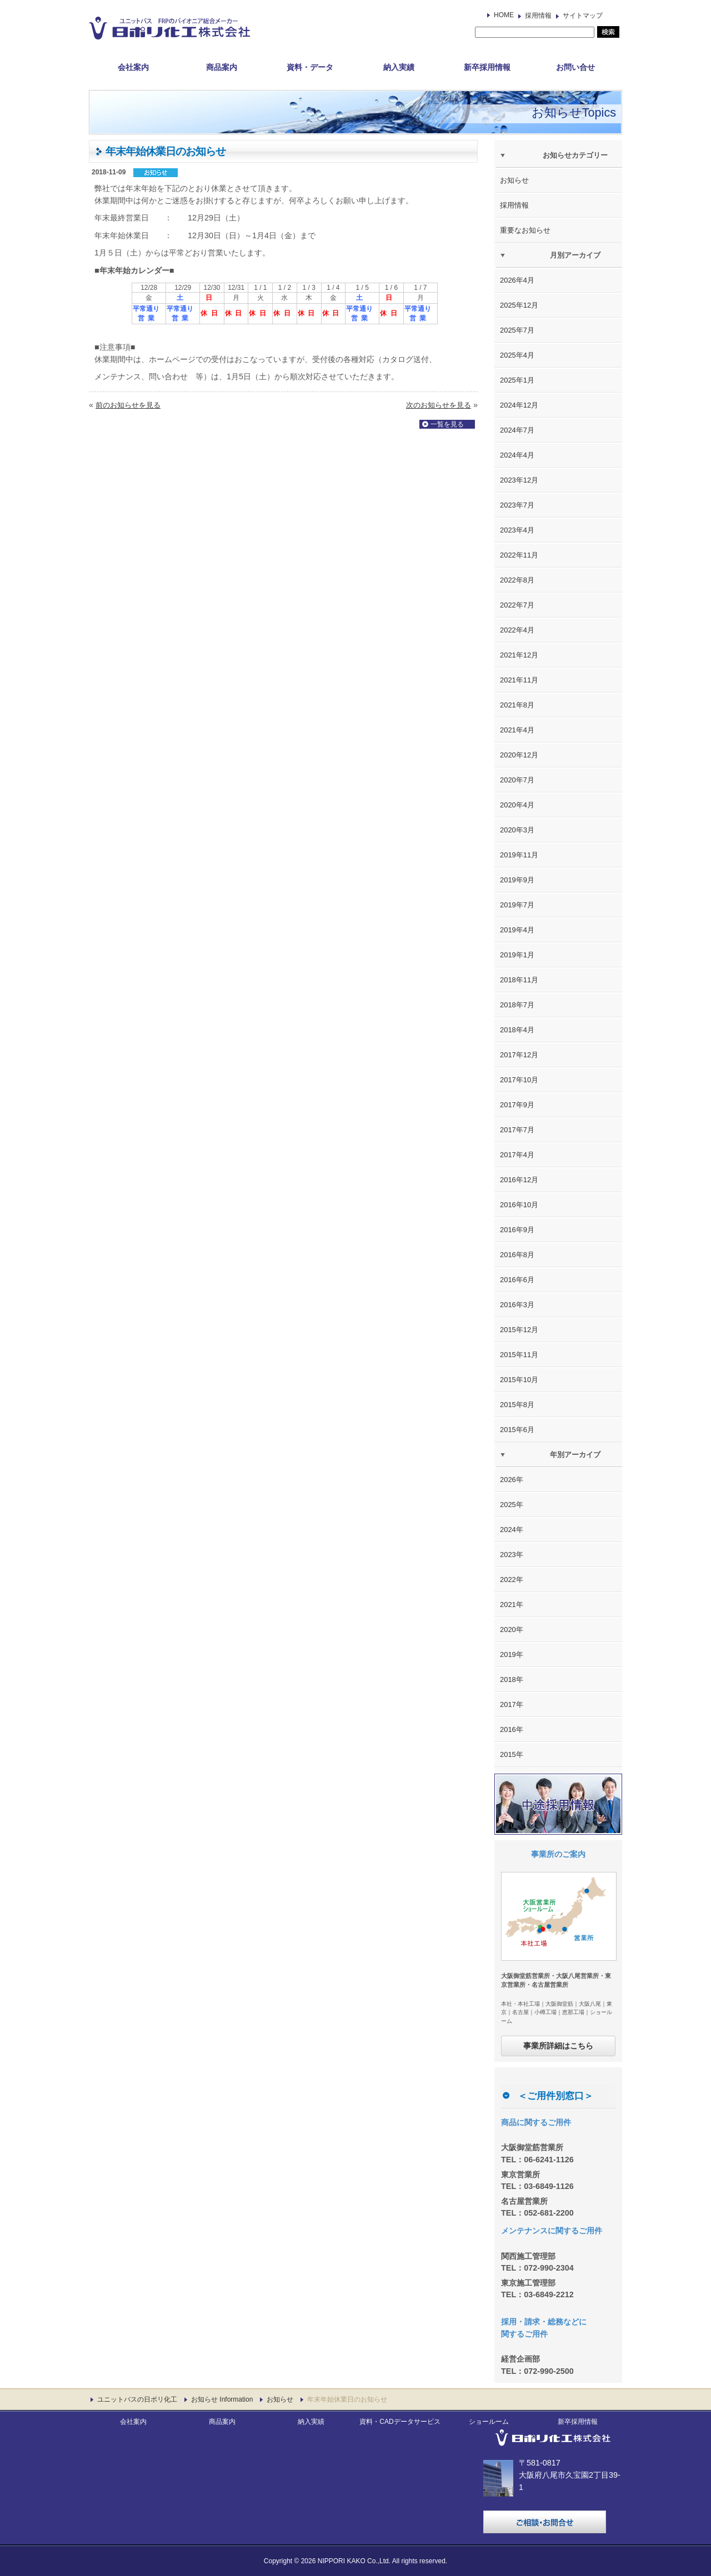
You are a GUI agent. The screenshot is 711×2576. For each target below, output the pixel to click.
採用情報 (538, 15)
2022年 (511, 1579)
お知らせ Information (222, 2399)
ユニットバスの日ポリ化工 (137, 2399)
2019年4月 (517, 930)
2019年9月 (517, 880)
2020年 (511, 1629)
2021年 (511, 1604)
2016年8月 (517, 1255)
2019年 (511, 1654)
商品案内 (221, 67)
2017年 (511, 1704)
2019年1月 (517, 955)
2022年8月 (517, 580)
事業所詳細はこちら (558, 2045)
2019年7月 (517, 905)
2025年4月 (517, 355)
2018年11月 (519, 980)
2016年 (511, 1729)
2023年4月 (517, 530)
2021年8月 (517, 705)
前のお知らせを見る (128, 405)
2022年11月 (519, 555)
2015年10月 (519, 1379)
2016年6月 (517, 1280)
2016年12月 (519, 1180)
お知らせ (514, 180)
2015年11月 (519, 1354)
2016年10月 (519, 1205)
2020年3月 (517, 830)
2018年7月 (517, 1005)
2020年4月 (517, 805)
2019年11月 (519, 855)
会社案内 (133, 67)
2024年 (511, 1529)
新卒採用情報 (487, 67)
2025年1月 (517, 380)
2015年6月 (517, 1429)
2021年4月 (517, 730)
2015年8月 (517, 1404)
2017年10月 (519, 1080)
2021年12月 (519, 655)
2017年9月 (517, 1105)
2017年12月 (519, 1055)
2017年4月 (517, 1155)
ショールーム (489, 2422)
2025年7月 (517, 330)
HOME (504, 15)
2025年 (511, 1504)
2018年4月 (517, 1030)
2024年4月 (517, 455)
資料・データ (310, 67)
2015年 (511, 1754)
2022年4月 (517, 630)
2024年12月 (519, 405)
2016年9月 (517, 1230)
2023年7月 (517, 505)
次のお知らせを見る (438, 405)
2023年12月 (519, 480)
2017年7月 (517, 1130)
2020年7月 (517, 780)
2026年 (511, 1479)
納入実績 (398, 67)
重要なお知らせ (525, 230)
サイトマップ (583, 15)
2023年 (511, 1554)
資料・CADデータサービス (399, 2422)
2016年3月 (517, 1304)
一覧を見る (447, 424)
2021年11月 (519, 680)
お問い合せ (575, 67)
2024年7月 (517, 430)
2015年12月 (519, 1329)
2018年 (511, 1679)
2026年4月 (517, 280)
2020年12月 (519, 755)
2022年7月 (517, 605)
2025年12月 (519, 305)
